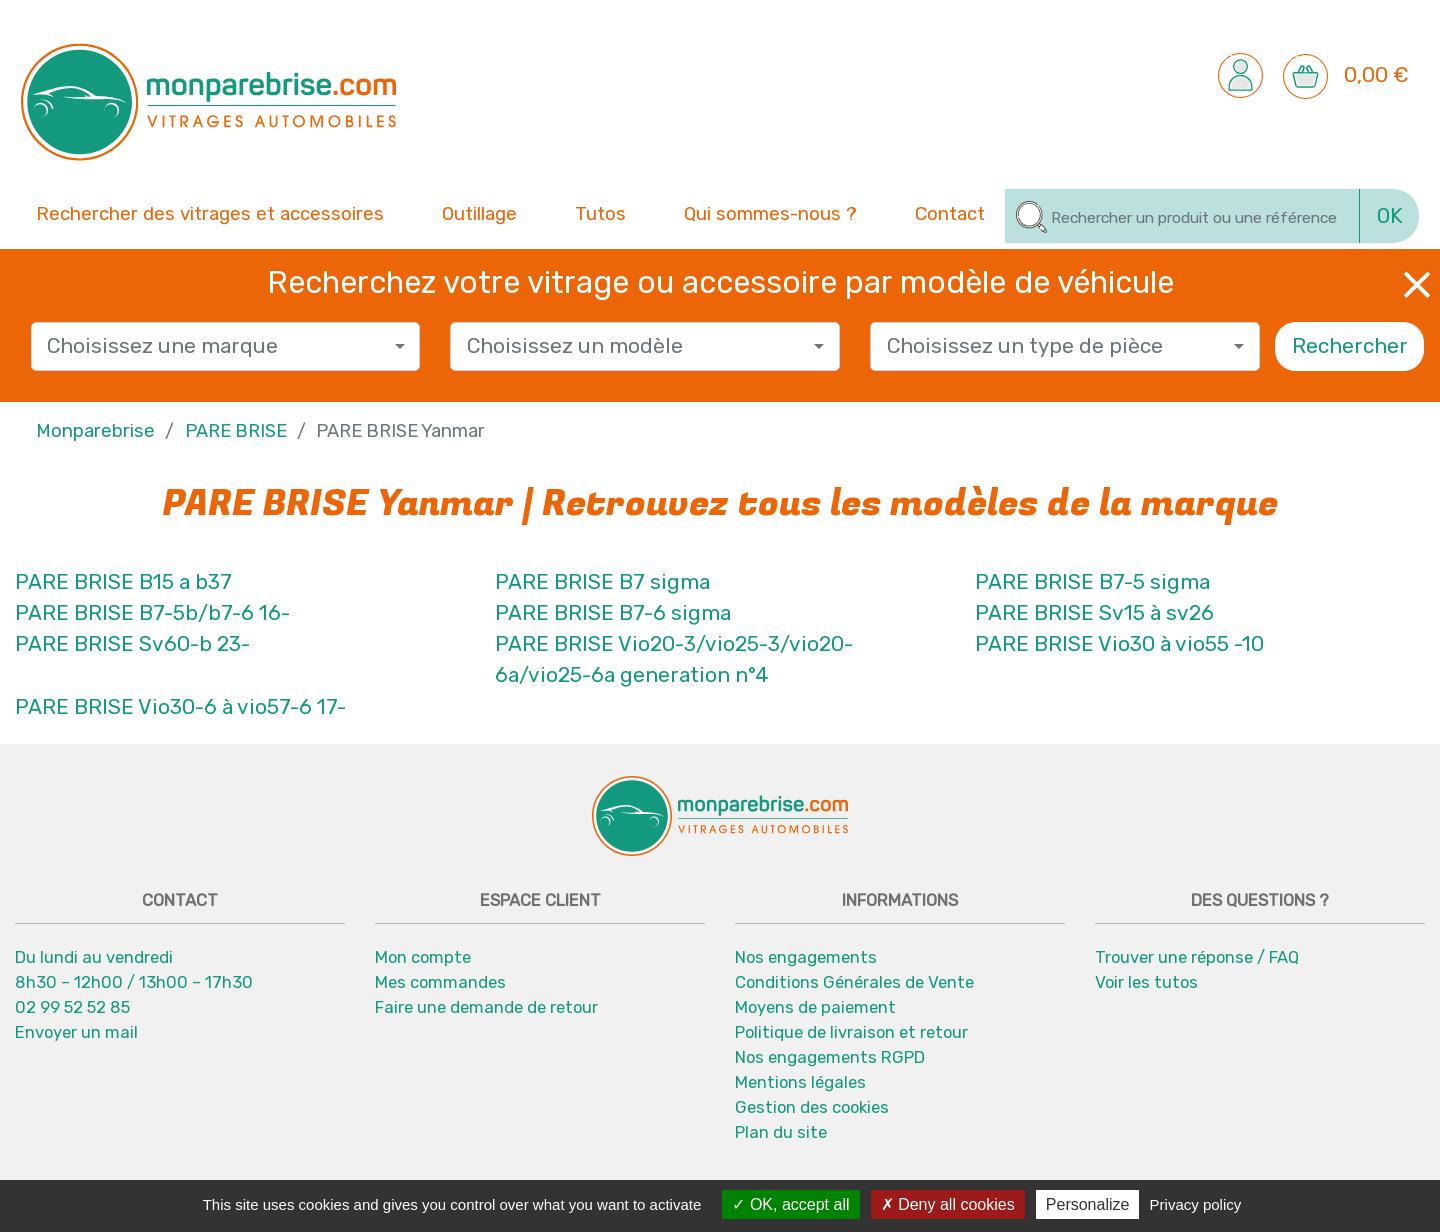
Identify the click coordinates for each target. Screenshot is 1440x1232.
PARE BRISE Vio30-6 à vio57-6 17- (180, 707)
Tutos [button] (600, 212)
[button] (1240, 74)
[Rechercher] (1182, 216)
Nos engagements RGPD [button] (830, 1057)
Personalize (1088, 1204)
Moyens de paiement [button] (815, 1007)
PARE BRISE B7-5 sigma (1092, 582)
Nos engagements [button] (806, 957)
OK (1390, 216)
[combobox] (226, 346)
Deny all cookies (948, 1204)
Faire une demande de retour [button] (486, 1007)
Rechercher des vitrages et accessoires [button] (210, 214)
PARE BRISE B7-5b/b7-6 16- (152, 613)
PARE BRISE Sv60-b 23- (132, 644)
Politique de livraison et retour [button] (851, 1032)
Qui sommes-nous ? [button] (770, 212)
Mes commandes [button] (440, 982)
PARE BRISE (236, 431)
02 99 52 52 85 (72, 1007)
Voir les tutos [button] (1146, 982)
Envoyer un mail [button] (76, 1032)
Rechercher (1350, 346)
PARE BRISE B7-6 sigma (613, 613)
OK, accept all (790, 1204)
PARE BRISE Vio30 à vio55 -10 (1119, 644)
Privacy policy (1196, 1204)
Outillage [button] (479, 212)
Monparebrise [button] (95, 431)
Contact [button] (950, 212)
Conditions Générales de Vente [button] (854, 982)
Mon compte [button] (423, 957)
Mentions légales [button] (800, 1082)
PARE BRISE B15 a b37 (123, 582)
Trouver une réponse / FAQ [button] (1197, 957)
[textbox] (217, 346)
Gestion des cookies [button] (812, 1107)
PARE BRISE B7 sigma (602, 582)
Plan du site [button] (781, 1132)
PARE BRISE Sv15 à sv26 (1094, 613)
